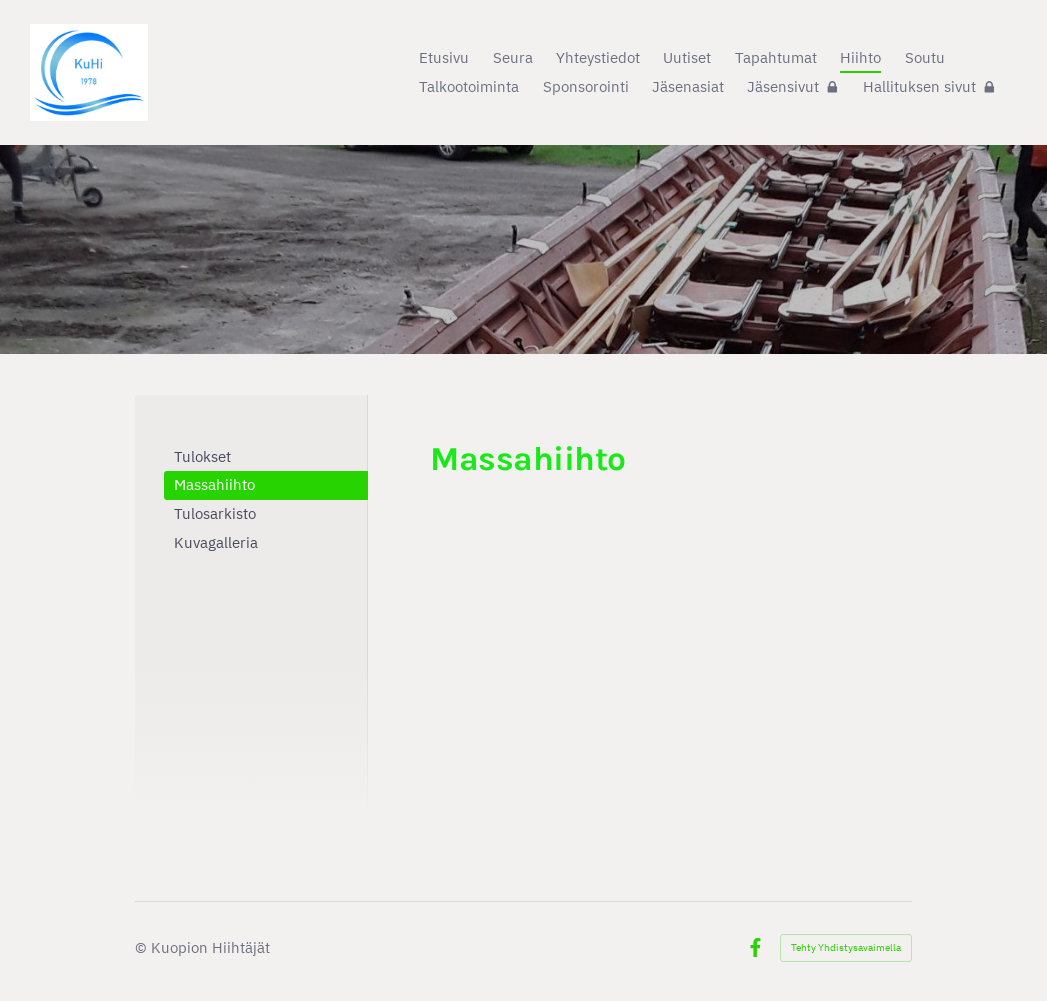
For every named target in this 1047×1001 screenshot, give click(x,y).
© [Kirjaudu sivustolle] (143, 947)
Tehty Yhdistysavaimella (846, 947)
